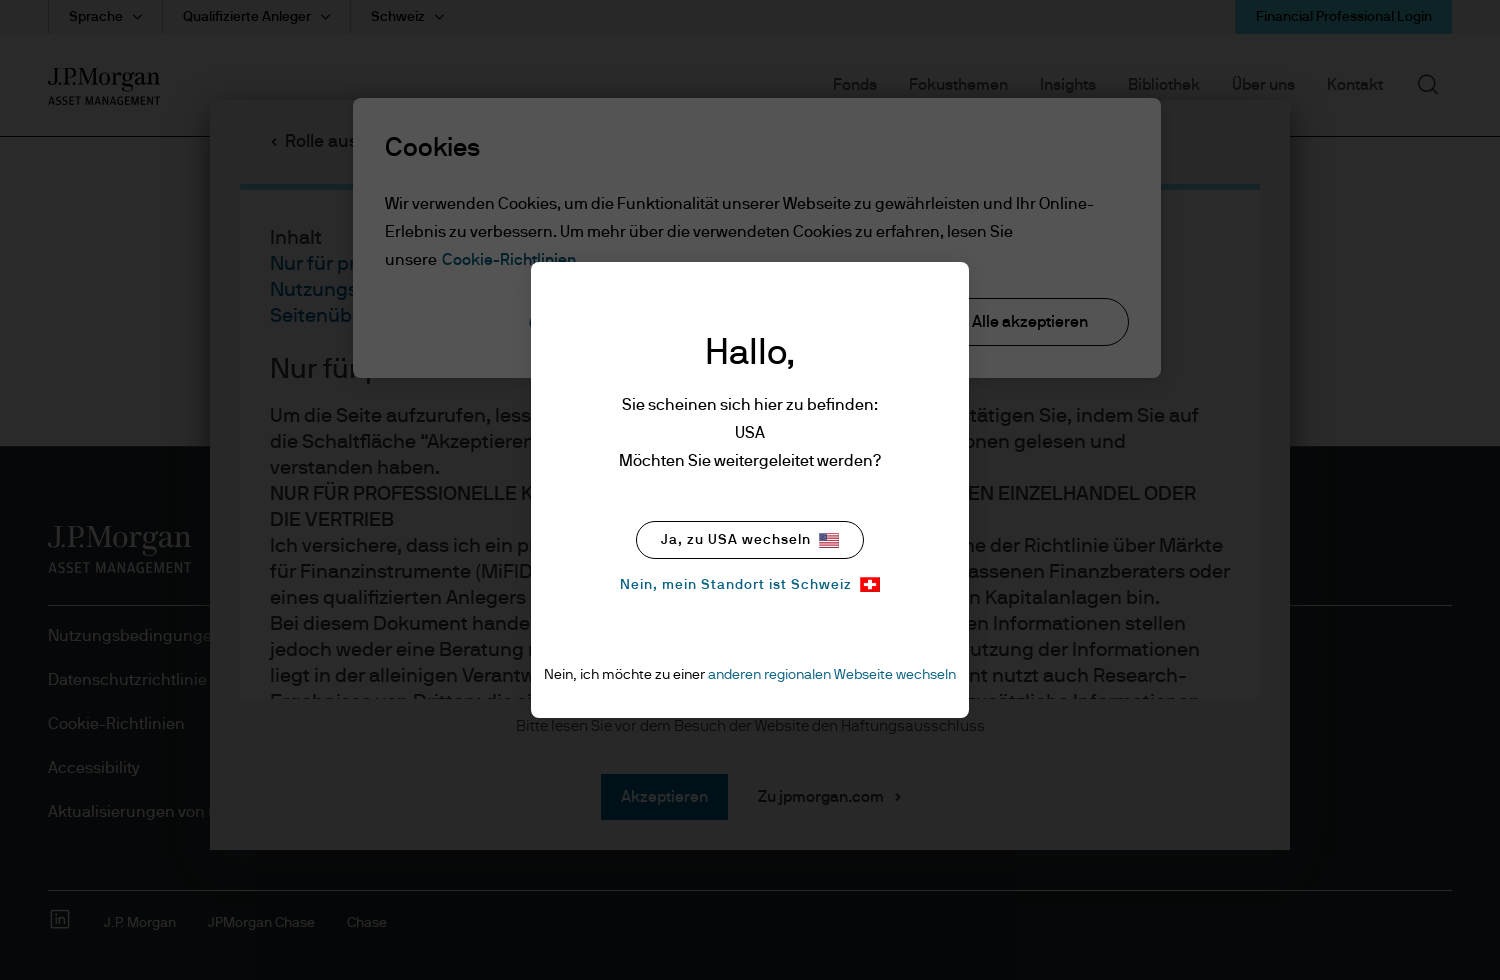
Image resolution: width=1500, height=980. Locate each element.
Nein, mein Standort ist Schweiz (750, 584)
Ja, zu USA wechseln (750, 540)
